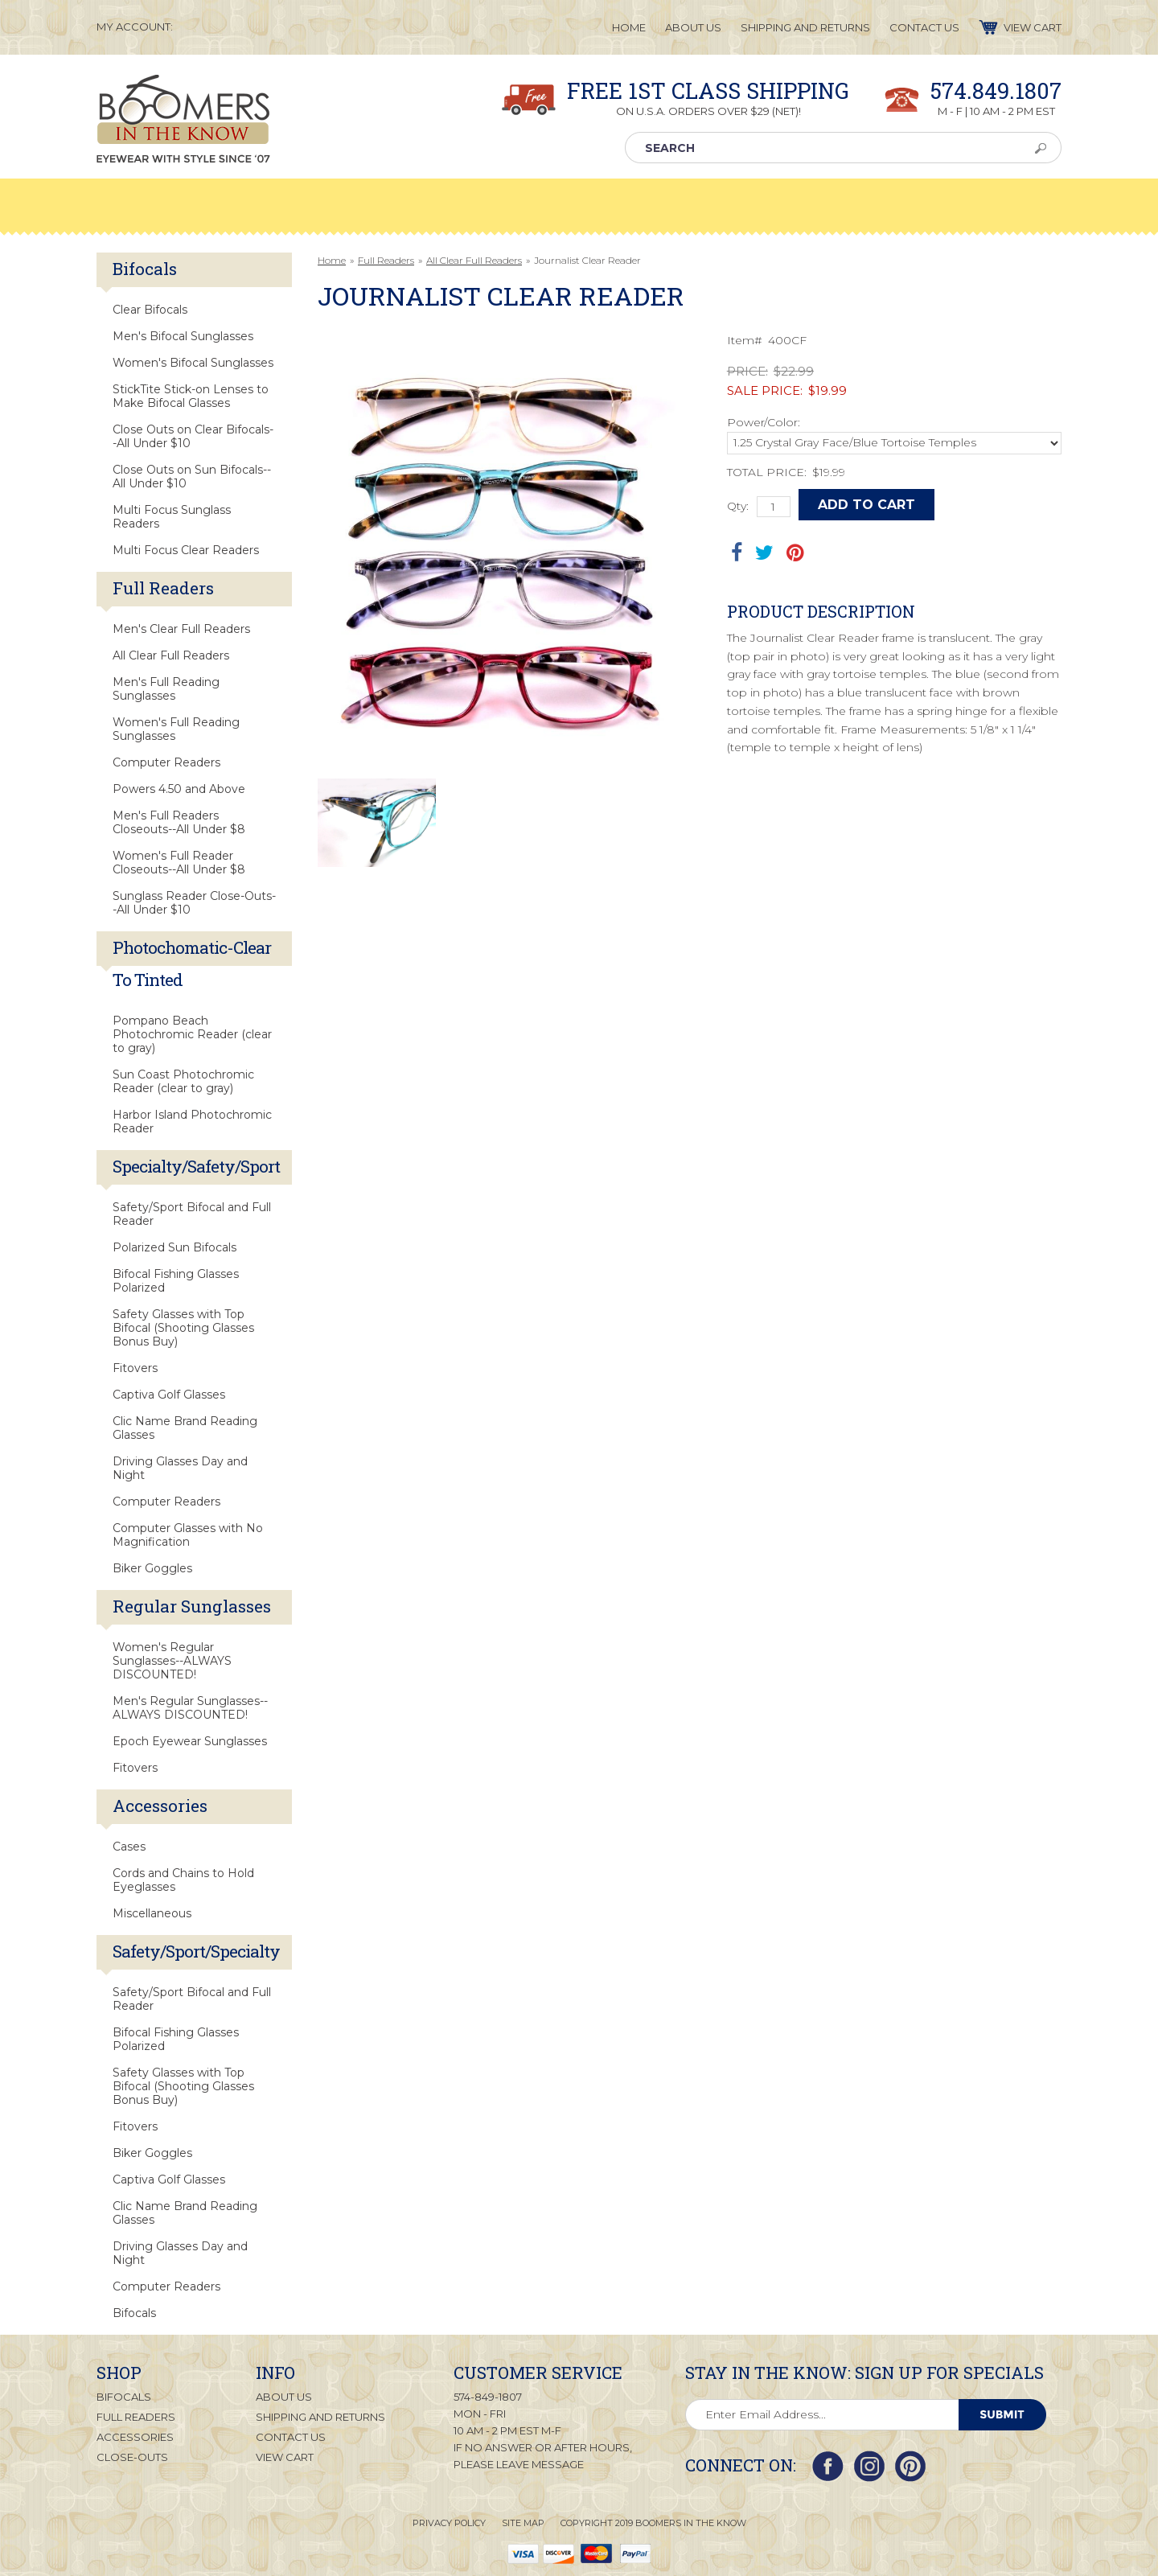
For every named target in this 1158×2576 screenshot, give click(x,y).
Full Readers (386, 260)
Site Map (523, 2523)
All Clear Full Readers (474, 260)
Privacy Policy (449, 2523)
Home (332, 260)
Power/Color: (763, 422)
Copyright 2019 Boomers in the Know (653, 2523)
